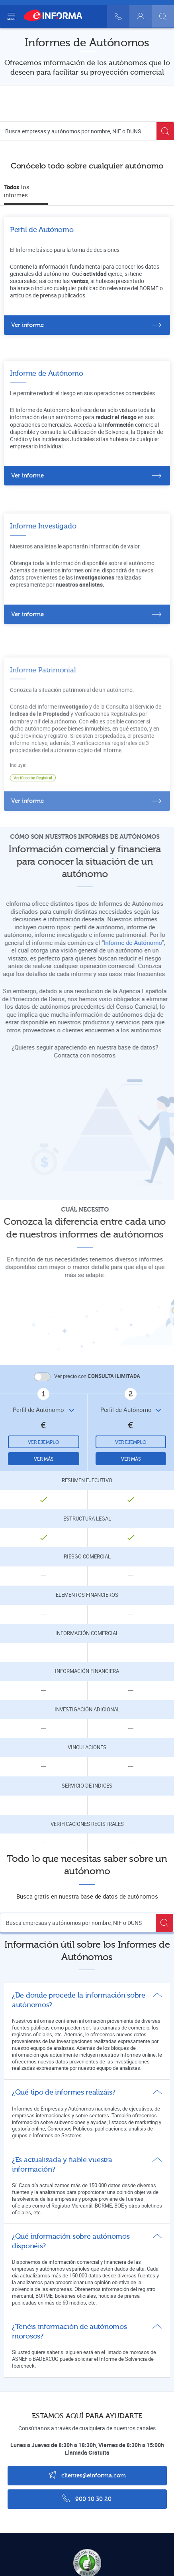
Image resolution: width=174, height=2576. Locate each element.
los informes (16, 191)
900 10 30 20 (87, 2498)
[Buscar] (163, 16)
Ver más (43, 1459)
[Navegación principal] (11, 16)
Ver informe (27, 325)
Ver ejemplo (43, 1442)
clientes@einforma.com (87, 2475)
